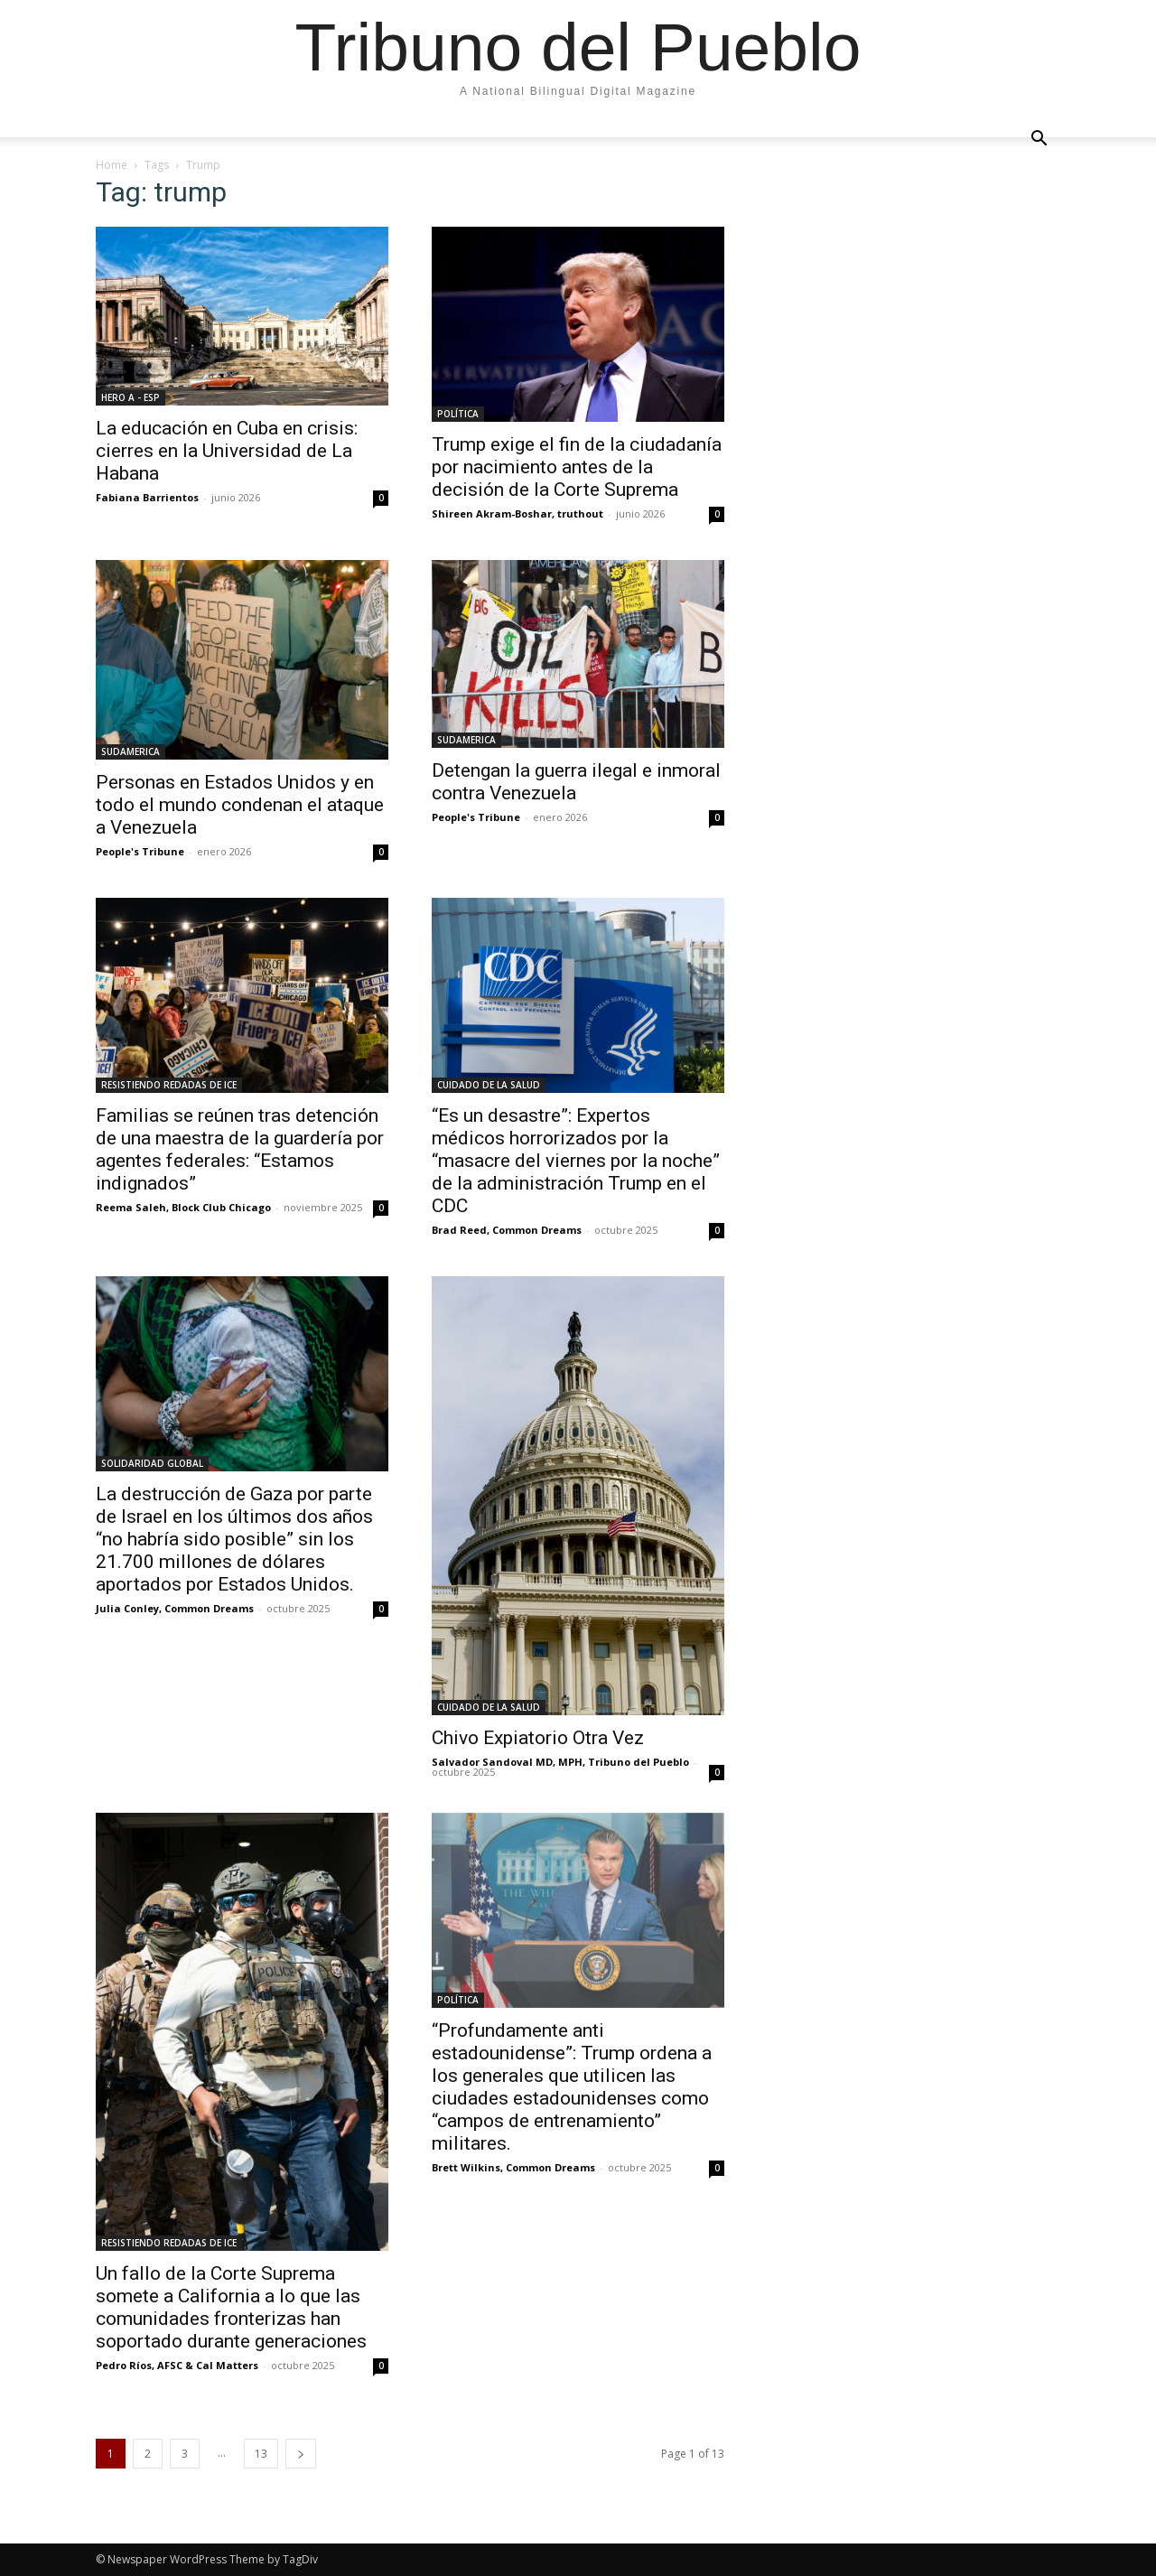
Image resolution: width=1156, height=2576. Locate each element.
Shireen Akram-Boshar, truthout (517, 513)
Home (111, 165)
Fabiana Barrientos (147, 497)
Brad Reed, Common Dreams (507, 1230)
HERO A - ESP (130, 397)
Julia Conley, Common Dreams (175, 1608)
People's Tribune (140, 851)
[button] (1038, 139)
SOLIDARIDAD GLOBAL (152, 1463)
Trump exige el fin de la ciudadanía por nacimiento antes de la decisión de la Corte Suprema (577, 467)
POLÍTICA (458, 413)
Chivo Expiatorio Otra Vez (538, 1738)
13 (261, 2453)
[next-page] (300, 2454)
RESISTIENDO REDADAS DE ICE (169, 1084)
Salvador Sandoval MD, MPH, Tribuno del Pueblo (560, 1762)
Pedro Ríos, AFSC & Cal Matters (177, 2365)
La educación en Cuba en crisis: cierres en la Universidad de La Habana (227, 450)
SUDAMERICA (130, 751)
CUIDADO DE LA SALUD (488, 1084)
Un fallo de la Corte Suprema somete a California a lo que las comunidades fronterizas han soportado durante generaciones (231, 2307)
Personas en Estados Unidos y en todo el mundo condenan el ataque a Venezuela (240, 804)
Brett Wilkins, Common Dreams (513, 2167)
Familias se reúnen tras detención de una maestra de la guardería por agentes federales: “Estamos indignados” (240, 1149)
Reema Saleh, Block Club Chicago (183, 1207)
